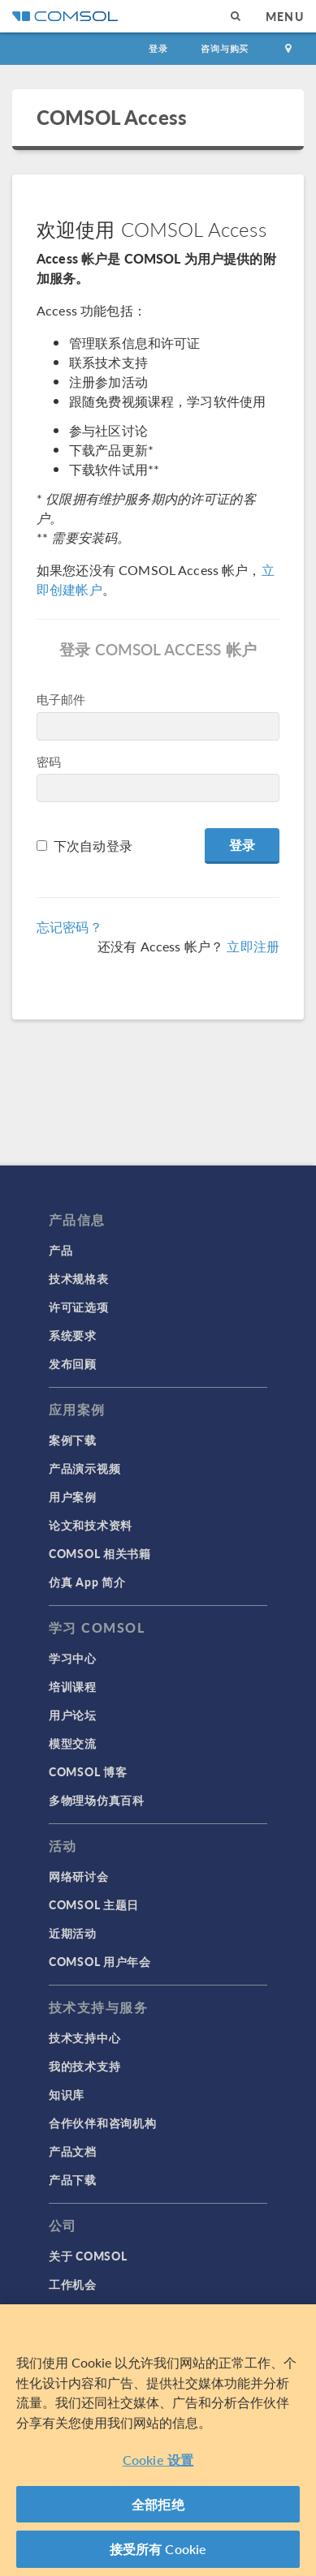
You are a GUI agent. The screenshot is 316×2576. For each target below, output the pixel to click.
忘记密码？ (69, 926)
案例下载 (73, 1440)
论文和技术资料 (90, 1525)
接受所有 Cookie (158, 2549)
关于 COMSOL (88, 2256)
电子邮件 (61, 698)
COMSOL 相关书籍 (100, 1553)
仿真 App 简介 (87, 1582)
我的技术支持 (84, 2066)
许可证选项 (79, 1307)
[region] (158, 2440)
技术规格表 (79, 1278)
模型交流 (73, 1743)
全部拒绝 (158, 2504)
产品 (60, 1250)
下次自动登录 (93, 845)
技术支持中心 (84, 2037)
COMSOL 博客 (88, 1771)
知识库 (66, 2094)
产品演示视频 (84, 1468)
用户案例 (73, 1496)
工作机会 (73, 2284)
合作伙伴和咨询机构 (102, 2122)
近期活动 (73, 1933)
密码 (49, 761)
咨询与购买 (225, 48)
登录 (158, 48)
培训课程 (73, 1686)
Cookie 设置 (158, 2459)
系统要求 (73, 1335)
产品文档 (73, 2151)
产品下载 (73, 2179)
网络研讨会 (79, 1876)
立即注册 (253, 946)
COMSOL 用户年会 (100, 1961)
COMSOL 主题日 (94, 1904)
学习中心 (73, 1658)
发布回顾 (73, 1363)
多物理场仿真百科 (97, 1800)
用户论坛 (73, 1715)
